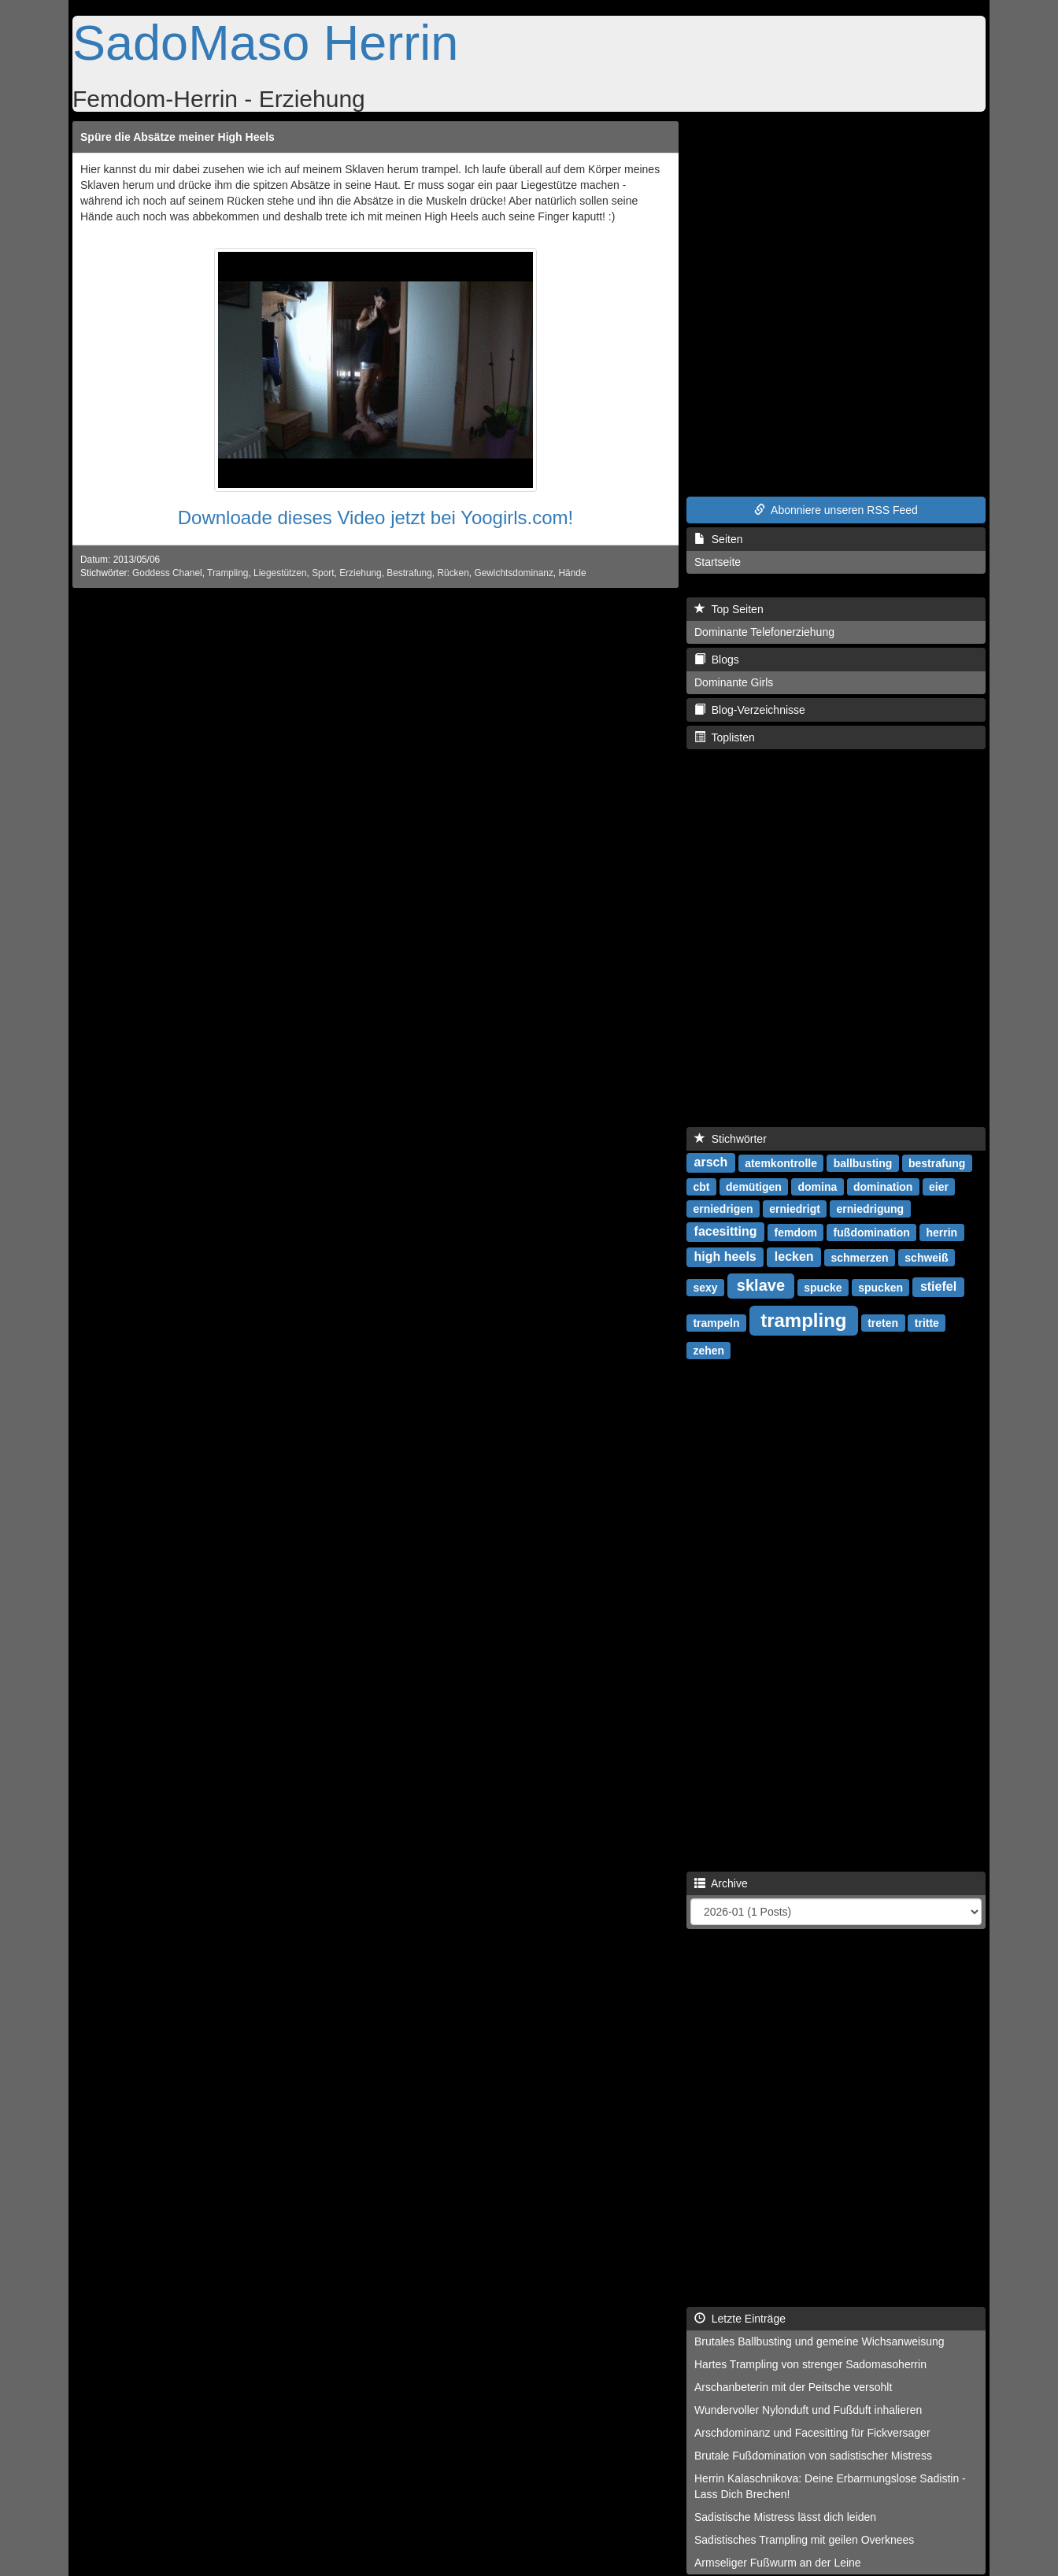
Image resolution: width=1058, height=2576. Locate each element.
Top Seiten (729, 609)
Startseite (717, 562)
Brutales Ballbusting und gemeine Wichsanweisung (819, 2341)
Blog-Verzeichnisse (749, 710)
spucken (880, 1287)
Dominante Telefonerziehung (764, 632)
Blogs (716, 659)
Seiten (718, 539)
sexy (705, 1287)
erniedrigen (723, 1208)
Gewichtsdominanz (513, 572)
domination (882, 1186)
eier (939, 1186)
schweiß (926, 1257)
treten (882, 1322)
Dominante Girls (733, 682)
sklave (761, 1285)
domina (818, 1186)
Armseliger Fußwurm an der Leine (777, 2562)
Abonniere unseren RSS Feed (836, 510)
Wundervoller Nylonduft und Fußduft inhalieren (808, 2410)
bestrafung (936, 1162)
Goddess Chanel (167, 572)
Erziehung (360, 572)
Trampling (227, 572)
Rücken (452, 572)
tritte (927, 1322)
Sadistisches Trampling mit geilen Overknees (804, 2539)
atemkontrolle (781, 1162)
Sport (323, 572)
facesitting (725, 1231)
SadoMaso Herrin (265, 42)
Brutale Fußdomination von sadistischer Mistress (813, 2455)
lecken (794, 1256)
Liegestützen (279, 572)
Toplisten (724, 737)
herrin (941, 1231)
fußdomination (872, 1231)
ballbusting (863, 1162)
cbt (701, 1186)
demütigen (754, 1186)
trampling (803, 1319)
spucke (823, 1287)
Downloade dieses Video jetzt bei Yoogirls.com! (376, 517)
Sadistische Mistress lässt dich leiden (785, 2517)
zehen (708, 1349)
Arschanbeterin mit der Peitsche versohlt (793, 2387)
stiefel (938, 1286)
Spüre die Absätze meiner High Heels (177, 137)
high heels (725, 1256)
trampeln (716, 1322)
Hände (572, 572)
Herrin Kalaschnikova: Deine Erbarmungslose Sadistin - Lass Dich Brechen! (830, 2486)
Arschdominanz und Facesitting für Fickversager (812, 2432)
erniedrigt (794, 1208)
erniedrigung (870, 1208)
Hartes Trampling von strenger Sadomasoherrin (810, 2364)
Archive (721, 1883)
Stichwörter (730, 1139)
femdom (795, 1231)
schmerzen (859, 1257)
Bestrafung (409, 572)
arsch (711, 1162)
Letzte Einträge (740, 2318)
